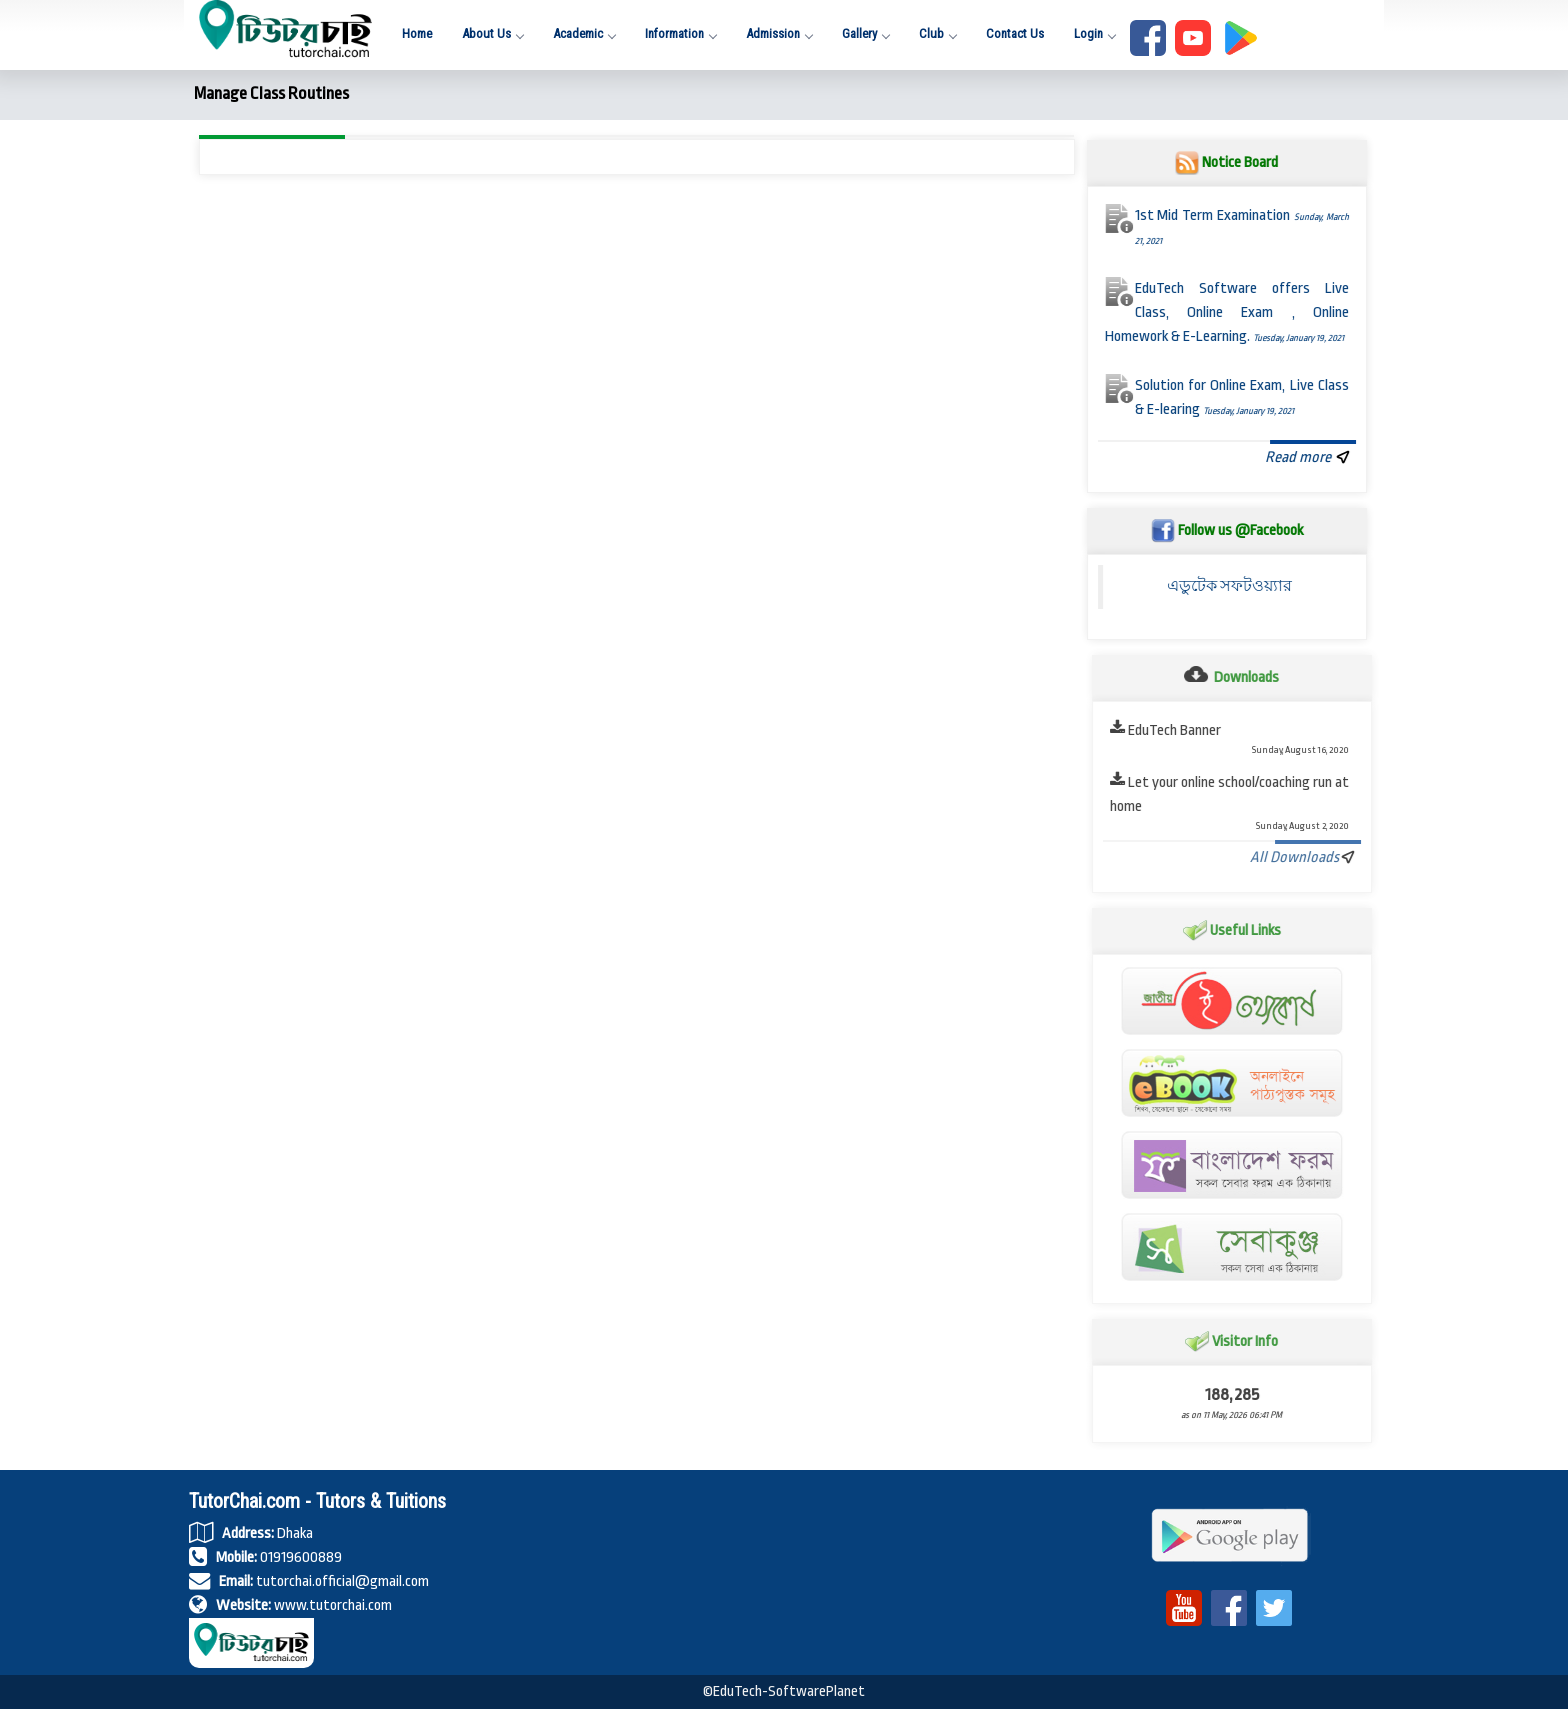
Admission (779, 33)
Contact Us (1015, 33)
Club (937, 33)
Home (417, 33)
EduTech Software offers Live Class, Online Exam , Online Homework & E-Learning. (1227, 312)
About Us (492, 33)
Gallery (865, 33)
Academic (584, 33)
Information (680, 33)
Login (1094, 33)
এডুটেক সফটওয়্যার (1229, 586)
